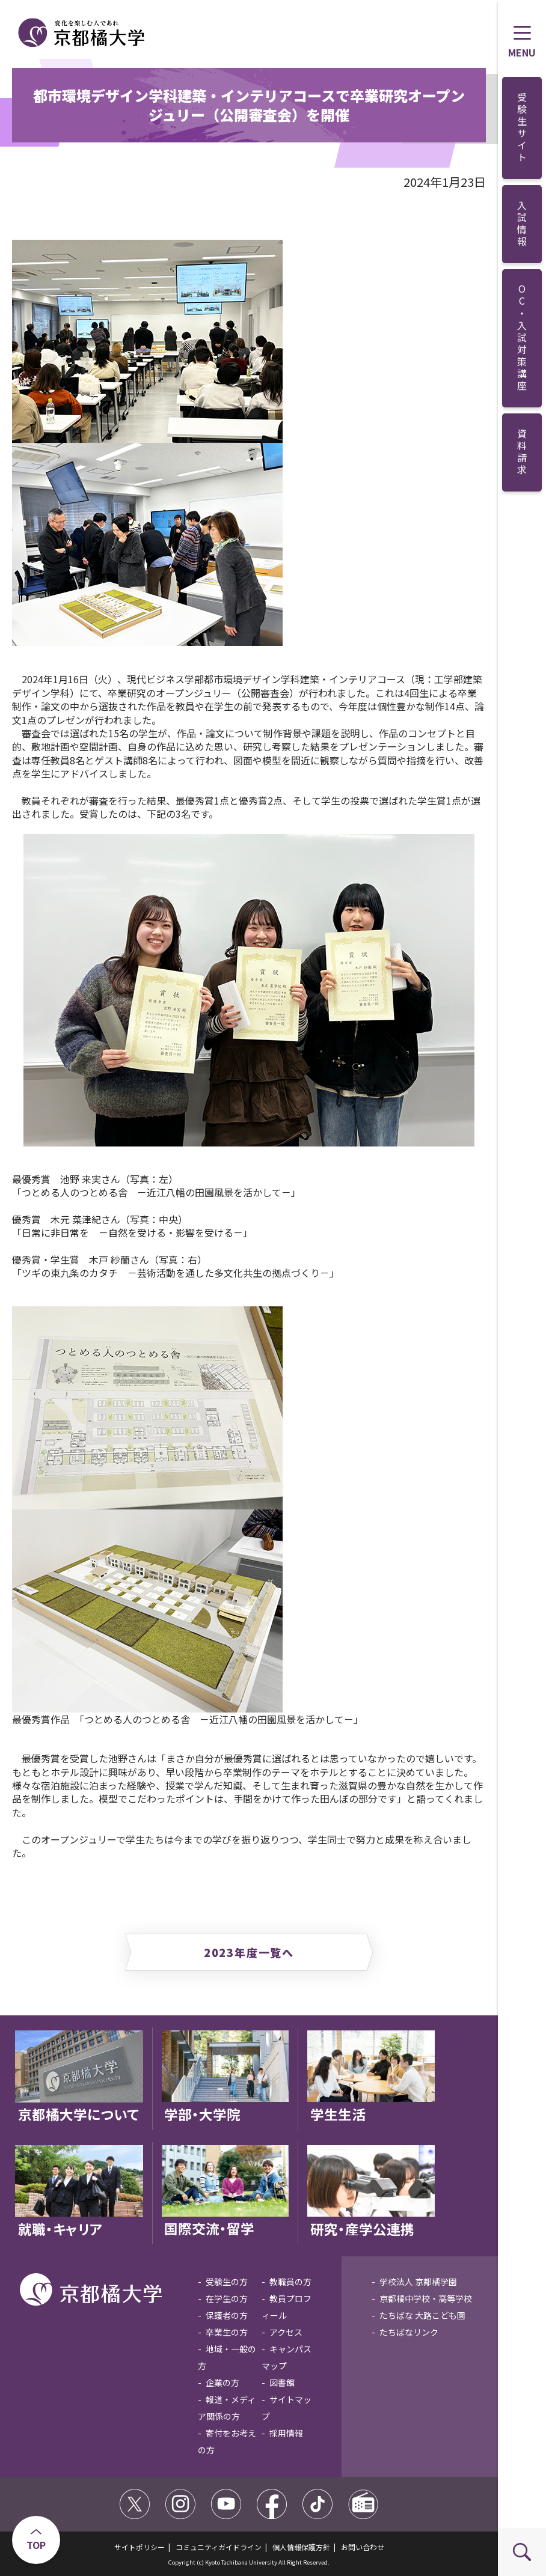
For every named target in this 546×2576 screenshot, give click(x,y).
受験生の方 (227, 2282)
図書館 (282, 2383)
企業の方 (222, 2383)
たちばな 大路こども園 (422, 2315)
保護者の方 (227, 2315)
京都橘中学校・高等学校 (425, 2298)
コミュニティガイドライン (219, 2547)
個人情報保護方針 (301, 2547)
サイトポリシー (139, 2547)
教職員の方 (290, 2282)
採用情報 (286, 2433)
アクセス (285, 2332)
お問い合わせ (362, 2547)
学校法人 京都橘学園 (418, 2282)
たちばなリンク (408, 2332)
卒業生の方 (227, 2332)
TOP (36, 2545)
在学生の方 (227, 2298)
